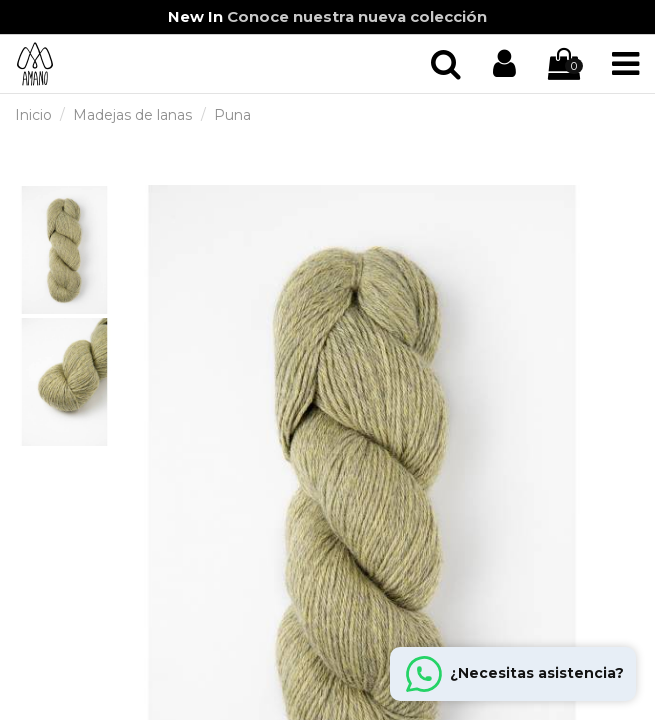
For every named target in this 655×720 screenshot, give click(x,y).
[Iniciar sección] (446, 64)
